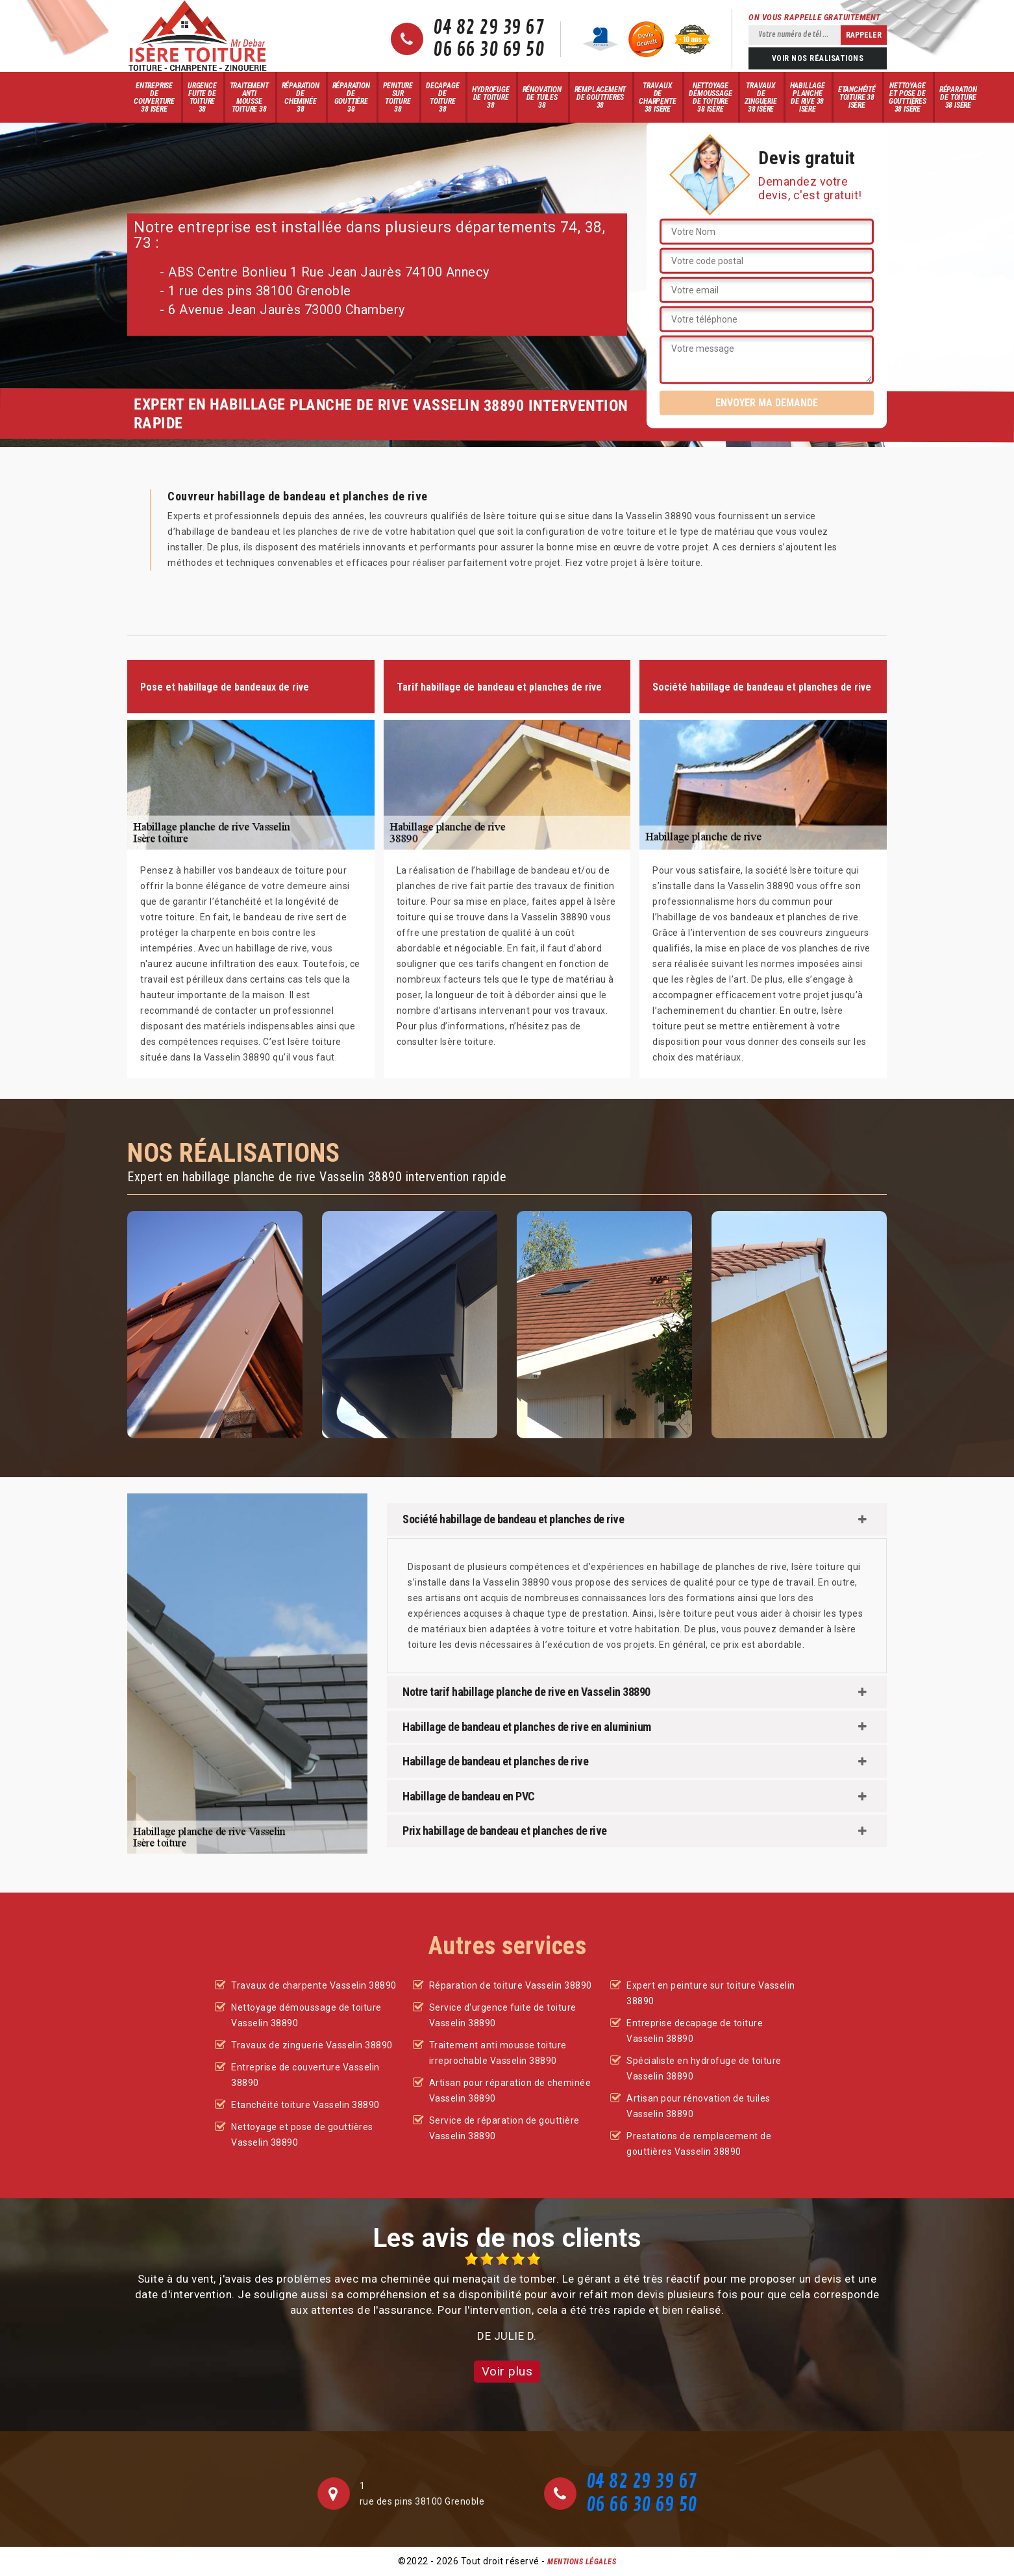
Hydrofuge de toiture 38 (490, 97)
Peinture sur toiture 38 (398, 97)
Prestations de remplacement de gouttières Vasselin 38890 (698, 2144)
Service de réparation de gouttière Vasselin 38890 (504, 2128)
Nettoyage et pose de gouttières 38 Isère (907, 97)
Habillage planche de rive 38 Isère (807, 97)
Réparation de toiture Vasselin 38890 (510, 1985)
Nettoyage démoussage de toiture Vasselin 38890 (306, 2015)
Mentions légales (581, 2561)
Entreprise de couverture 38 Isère (154, 97)
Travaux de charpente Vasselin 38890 (314, 1985)
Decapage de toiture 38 (442, 97)
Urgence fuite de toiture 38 (202, 97)
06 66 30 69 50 (488, 50)
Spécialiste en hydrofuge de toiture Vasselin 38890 (704, 2068)
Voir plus (507, 2371)
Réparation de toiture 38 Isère (958, 97)
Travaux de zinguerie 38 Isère (760, 97)
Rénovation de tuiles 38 (542, 97)
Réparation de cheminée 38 (300, 97)
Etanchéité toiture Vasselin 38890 (305, 2105)
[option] (507, 2297)
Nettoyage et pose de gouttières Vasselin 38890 (302, 2135)
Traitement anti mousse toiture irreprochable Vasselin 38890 (498, 2053)
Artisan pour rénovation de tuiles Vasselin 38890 (698, 2106)
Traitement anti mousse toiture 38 (249, 97)
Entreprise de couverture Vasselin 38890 (305, 2075)
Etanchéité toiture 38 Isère (857, 97)
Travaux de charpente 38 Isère (657, 97)
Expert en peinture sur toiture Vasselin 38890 (710, 1993)
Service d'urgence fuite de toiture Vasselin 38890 (502, 2015)
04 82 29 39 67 (488, 28)
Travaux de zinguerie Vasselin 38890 (312, 2045)
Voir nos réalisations (818, 58)
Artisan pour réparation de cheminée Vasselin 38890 (510, 2091)
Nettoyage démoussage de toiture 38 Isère (710, 97)
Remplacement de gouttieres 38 (600, 97)
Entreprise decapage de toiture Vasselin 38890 (694, 2031)
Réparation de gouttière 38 (351, 97)
